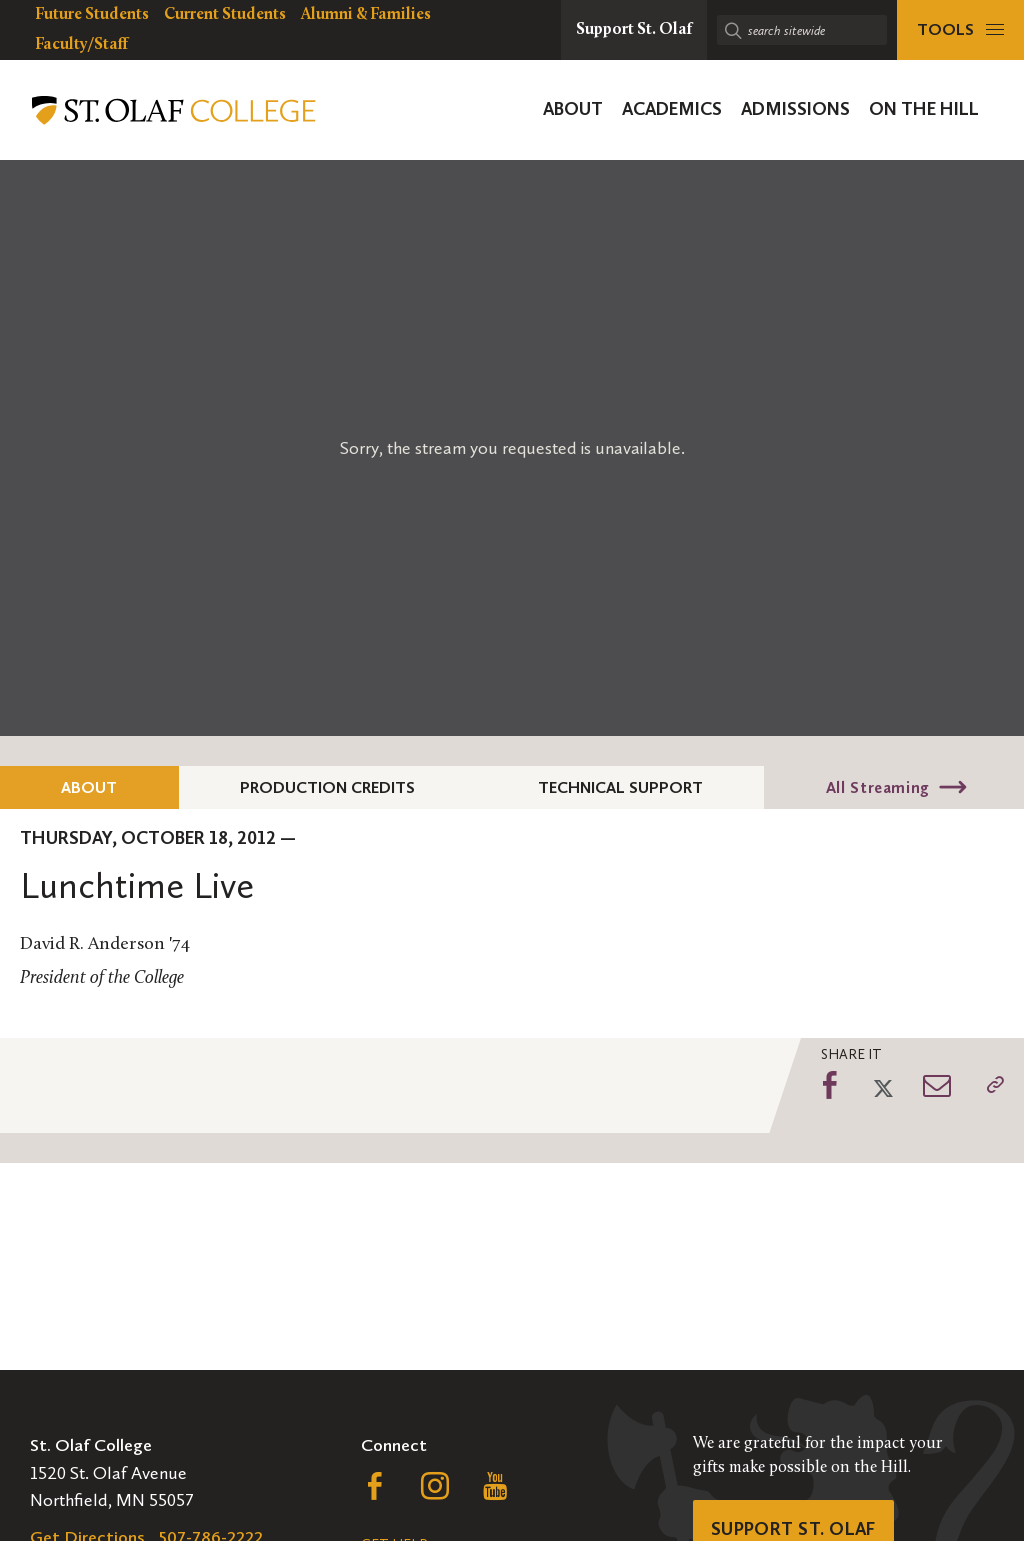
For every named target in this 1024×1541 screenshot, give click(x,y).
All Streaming (878, 787)
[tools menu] (960, 30)
